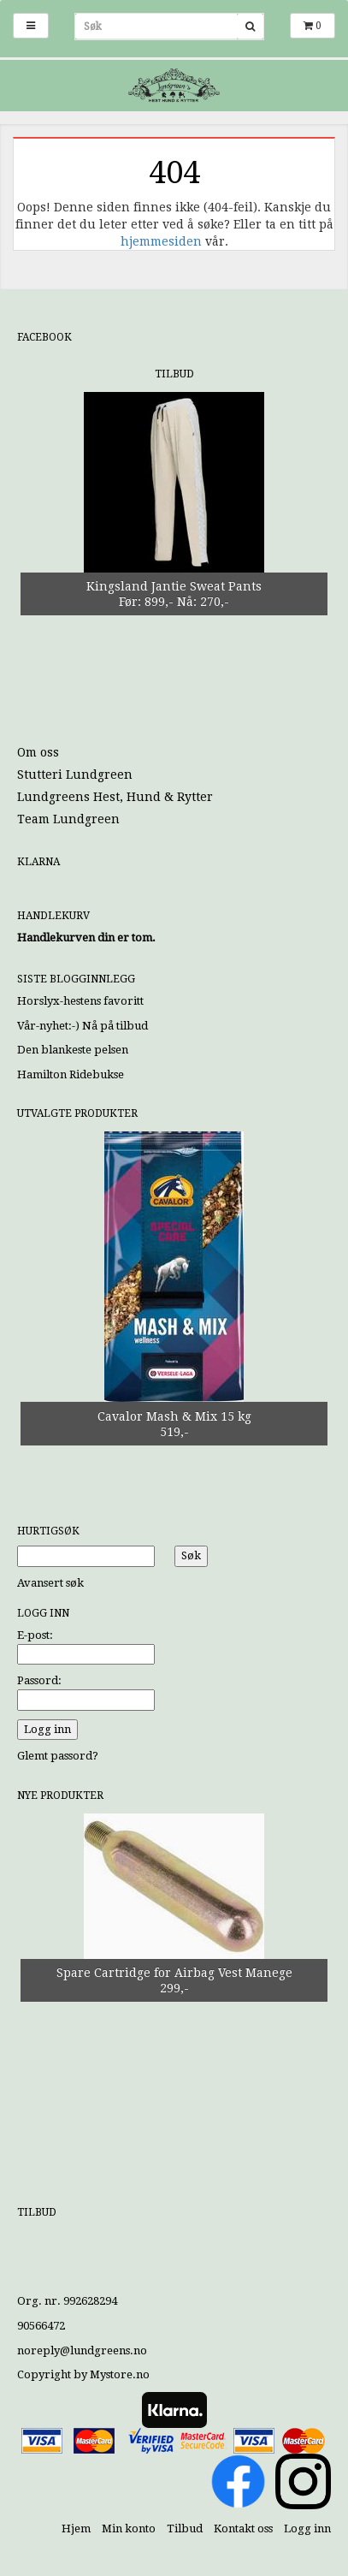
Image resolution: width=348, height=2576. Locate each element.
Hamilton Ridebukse (70, 1074)
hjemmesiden (161, 241)
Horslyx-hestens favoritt (80, 1000)
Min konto (129, 2528)
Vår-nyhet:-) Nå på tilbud (82, 1025)
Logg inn (307, 2528)
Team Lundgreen (68, 819)
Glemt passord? (57, 1755)
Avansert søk (50, 1582)
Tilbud (185, 2528)
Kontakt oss (243, 2528)
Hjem (76, 2528)
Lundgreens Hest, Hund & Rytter (115, 797)
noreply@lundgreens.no (82, 2350)
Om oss (38, 752)
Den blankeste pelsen (72, 1049)
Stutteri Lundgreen (75, 774)
